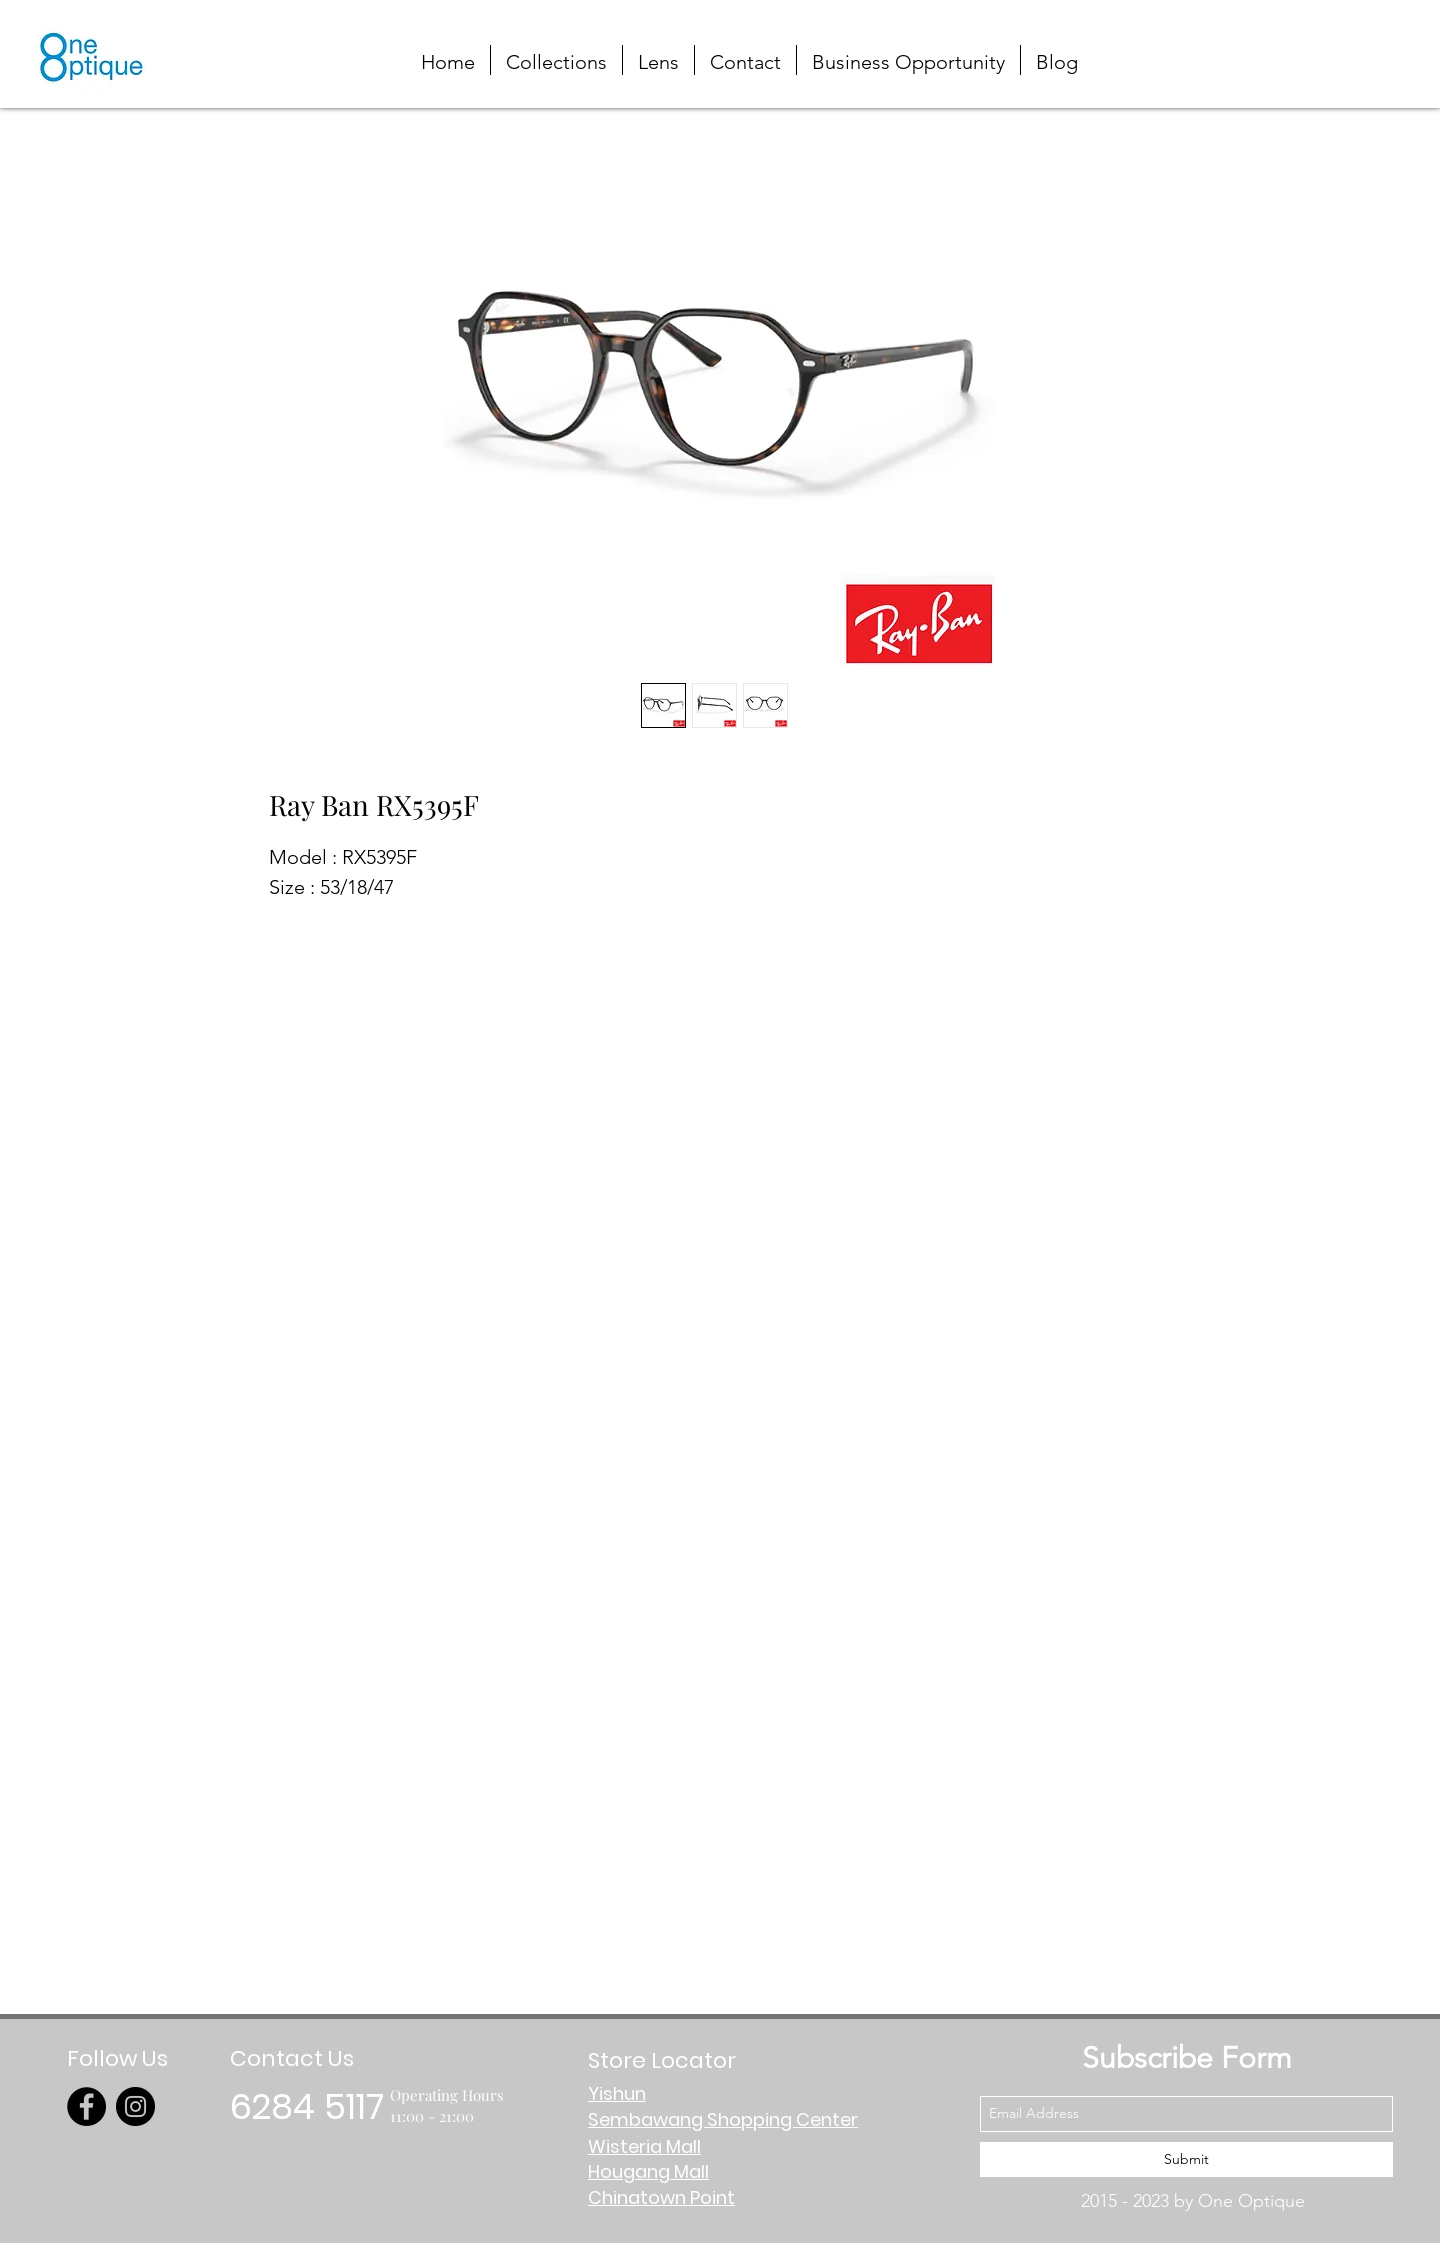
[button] (1343, 42)
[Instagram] (135, 2106)
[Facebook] (86, 2106)
